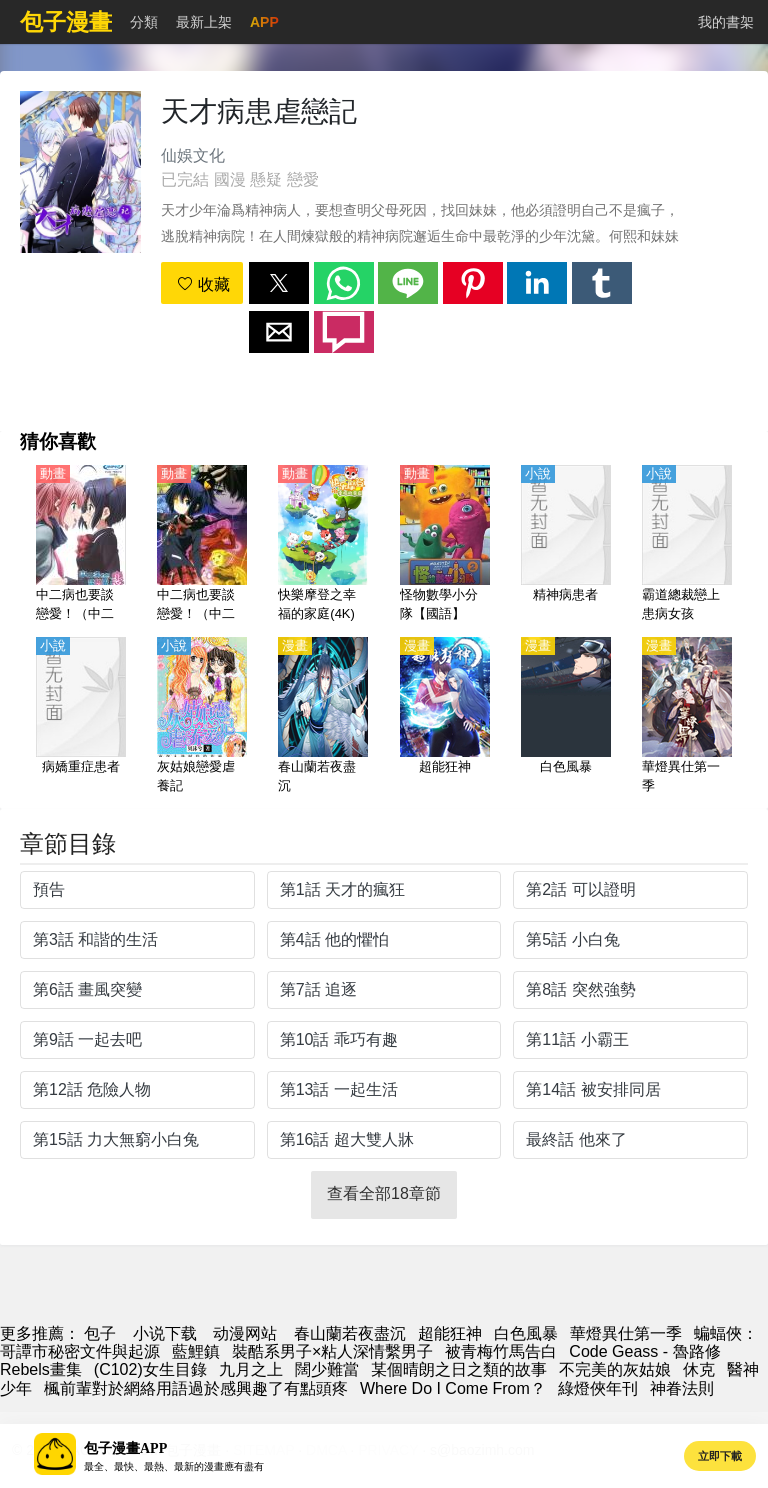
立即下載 (720, 1456)
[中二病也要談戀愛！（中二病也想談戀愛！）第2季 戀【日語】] (81, 545)
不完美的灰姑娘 (615, 1369)
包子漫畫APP (125, 1448)
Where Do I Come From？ (453, 1388)
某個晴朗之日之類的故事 (459, 1369)
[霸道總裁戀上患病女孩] (687, 545)
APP (264, 22)
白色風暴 (526, 1333)
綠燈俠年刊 (598, 1388)
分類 (144, 22)
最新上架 (204, 22)
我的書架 (726, 22)
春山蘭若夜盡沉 (350, 1333)
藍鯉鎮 (196, 1351)
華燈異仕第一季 (626, 1333)
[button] (279, 283)
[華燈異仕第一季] (687, 717)
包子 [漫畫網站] (100, 1333)
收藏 (203, 284)
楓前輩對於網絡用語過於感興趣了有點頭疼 (196, 1388)
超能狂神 (450, 1333)
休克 (699, 1369)
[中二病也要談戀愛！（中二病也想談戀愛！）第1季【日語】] (202, 545)
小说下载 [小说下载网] (165, 1333)
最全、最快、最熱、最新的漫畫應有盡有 (174, 1466)
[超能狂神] (445, 717)
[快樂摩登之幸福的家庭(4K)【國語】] (323, 545)
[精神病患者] (566, 545)
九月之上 (251, 1369)
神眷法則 (682, 1388)
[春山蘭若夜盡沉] (323, 717)
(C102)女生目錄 (150, 1369)
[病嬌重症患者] (81, 717)
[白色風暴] (566, 717)
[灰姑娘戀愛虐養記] (202, 717)
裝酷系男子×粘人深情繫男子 (332, 1351)
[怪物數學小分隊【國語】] (445, 545)
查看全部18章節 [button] (384, 1193)
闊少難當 (327, 1369)
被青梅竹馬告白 (501, 1351)
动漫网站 (245, 1333)
